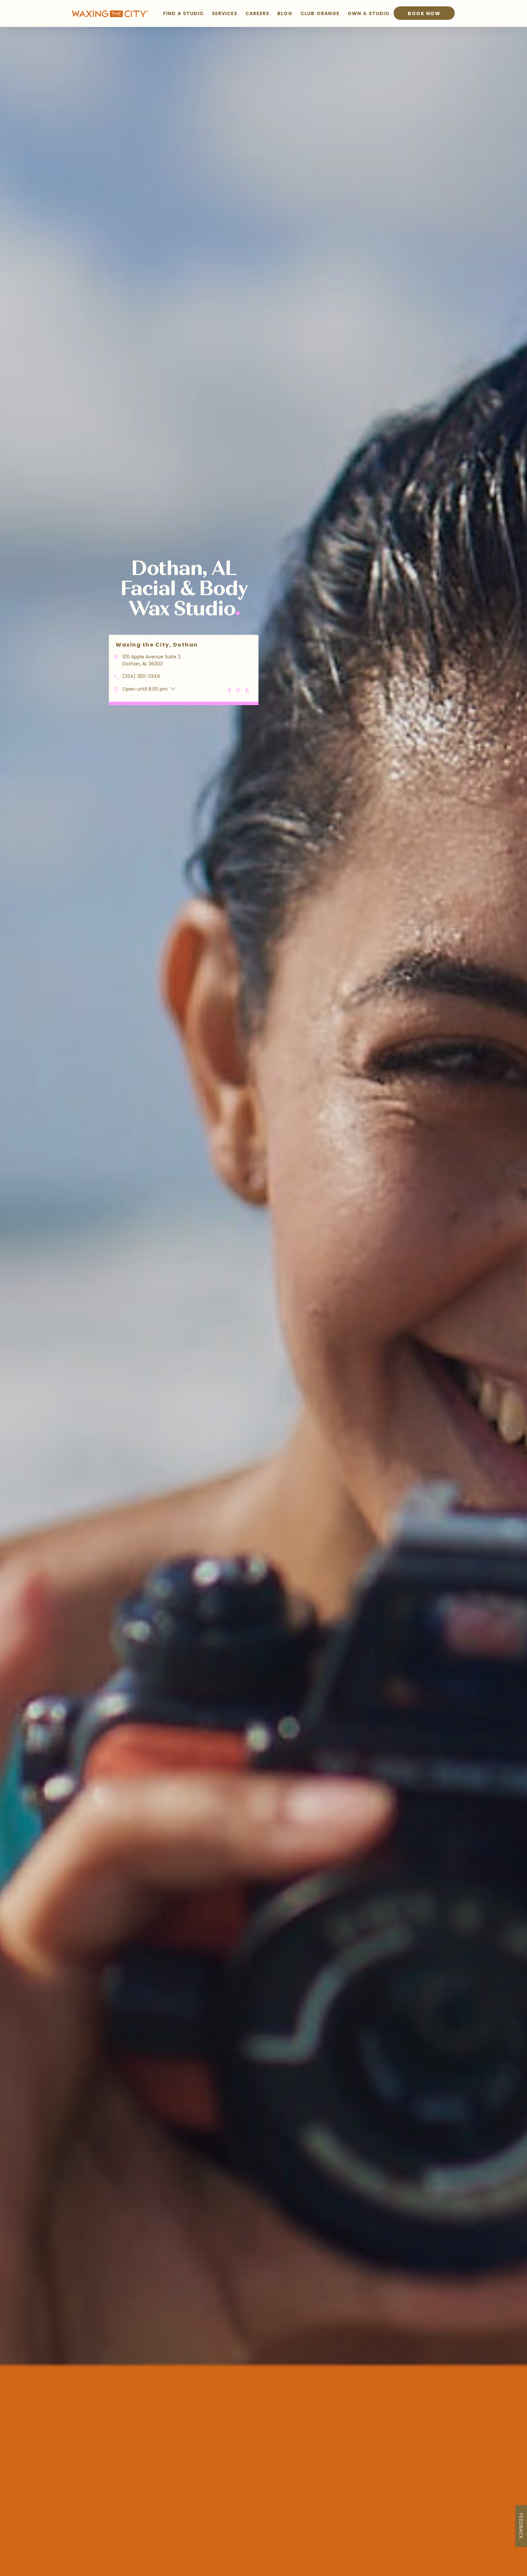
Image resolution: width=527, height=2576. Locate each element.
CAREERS (257, 13)
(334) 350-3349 (141, 676)
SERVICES (224, 13)
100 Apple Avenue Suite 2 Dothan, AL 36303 (151, 660)
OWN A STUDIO (369, 13)
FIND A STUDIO (183, 13)
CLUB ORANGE (319, 13)
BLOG (284, 13)
